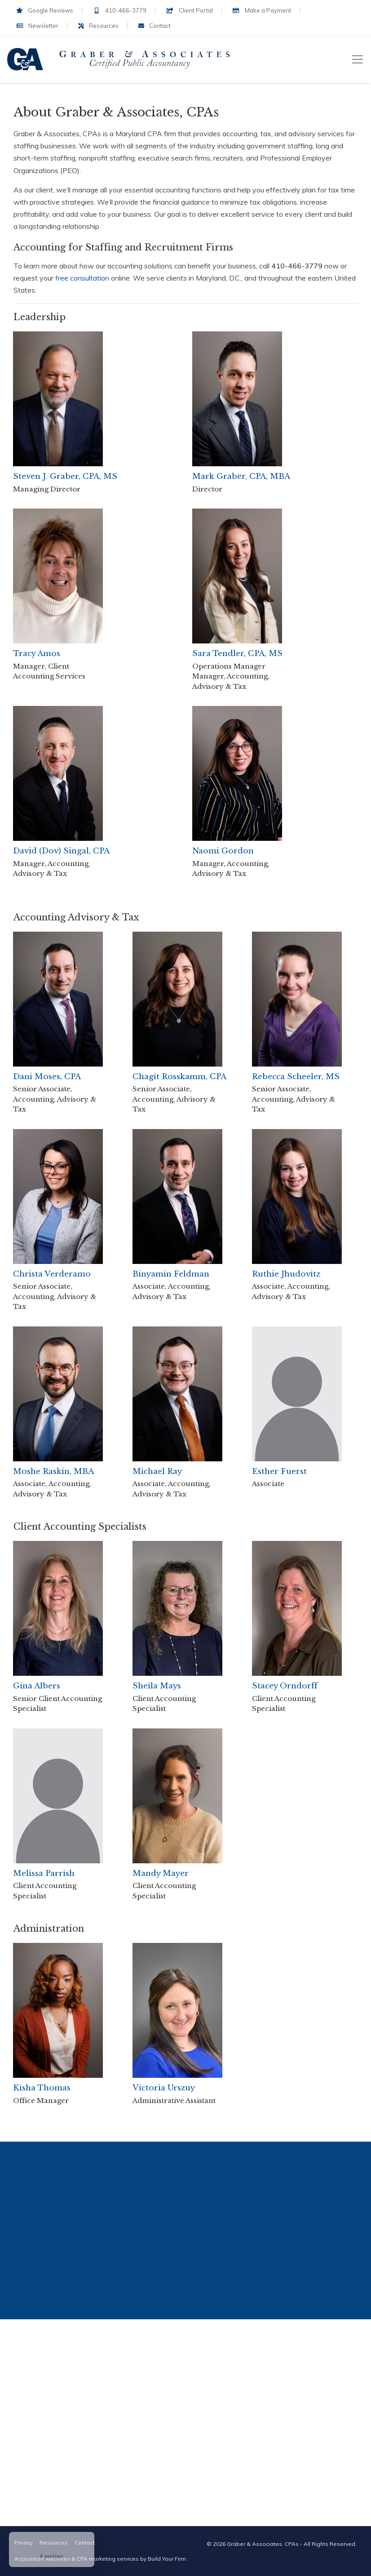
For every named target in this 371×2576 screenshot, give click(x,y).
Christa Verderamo (52, 1274)
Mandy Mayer (160, 1873)
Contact (154, 25)
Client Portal (189, 10)
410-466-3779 (119, 10)
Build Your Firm (167, 2558)
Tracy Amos (36, 653)
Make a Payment (262, 10)
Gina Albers (36, 1686)
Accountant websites (42, 2558)
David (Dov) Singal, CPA (61, 851)
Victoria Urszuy (163, 2088)
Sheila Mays (156, 1686)
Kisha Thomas (42, 2088)
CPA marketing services (108, 2558)
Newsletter (37, 25)
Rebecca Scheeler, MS (296, 1076)
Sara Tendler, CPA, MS (237, 653)
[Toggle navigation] (357, 59)
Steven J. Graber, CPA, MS (65, 476)
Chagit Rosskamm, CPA (179, 1076)
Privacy (23, 2542)
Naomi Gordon (223, 851)
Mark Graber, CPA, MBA (241, 476)
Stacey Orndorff (285, 1686)
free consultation (82, 277)
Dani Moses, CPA (47, 1076)
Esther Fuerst (279, 1471)
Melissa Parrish (44, 1873)
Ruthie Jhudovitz (286, 1274)
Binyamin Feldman (170, 1274)
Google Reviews (44, 10)
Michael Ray (157, 1471)
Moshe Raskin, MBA (53, 1471)
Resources (98, 25)
